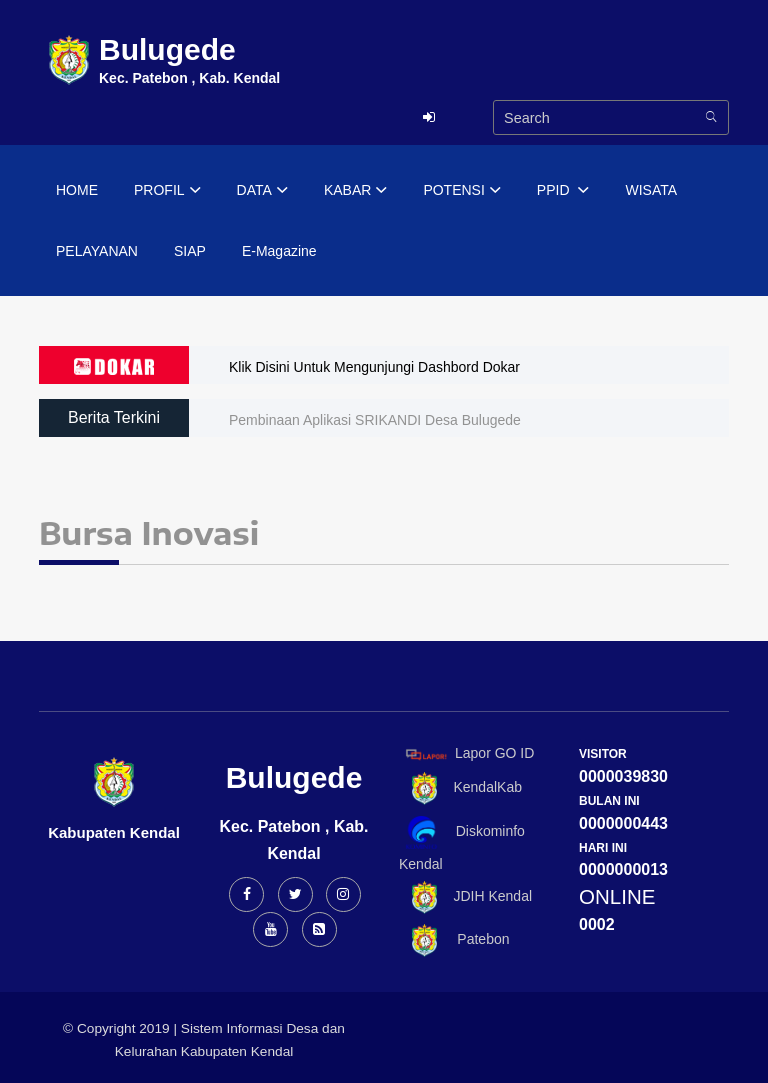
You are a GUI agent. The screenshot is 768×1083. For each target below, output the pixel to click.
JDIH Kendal (465, 897)
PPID (563, 191)
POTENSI (461, 191)
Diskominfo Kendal (462, 843)
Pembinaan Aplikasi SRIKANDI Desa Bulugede (375, 420)
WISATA (651, 190)
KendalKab (460, 788)
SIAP (190, 251)
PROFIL (167, 191)
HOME (77, 190)
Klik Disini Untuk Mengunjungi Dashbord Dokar (374, 367)
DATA (262, 191)
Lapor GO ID (469, 753)
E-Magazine (279, 251)
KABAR (355, 191)
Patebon (454, 940)
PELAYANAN (97, 251)
